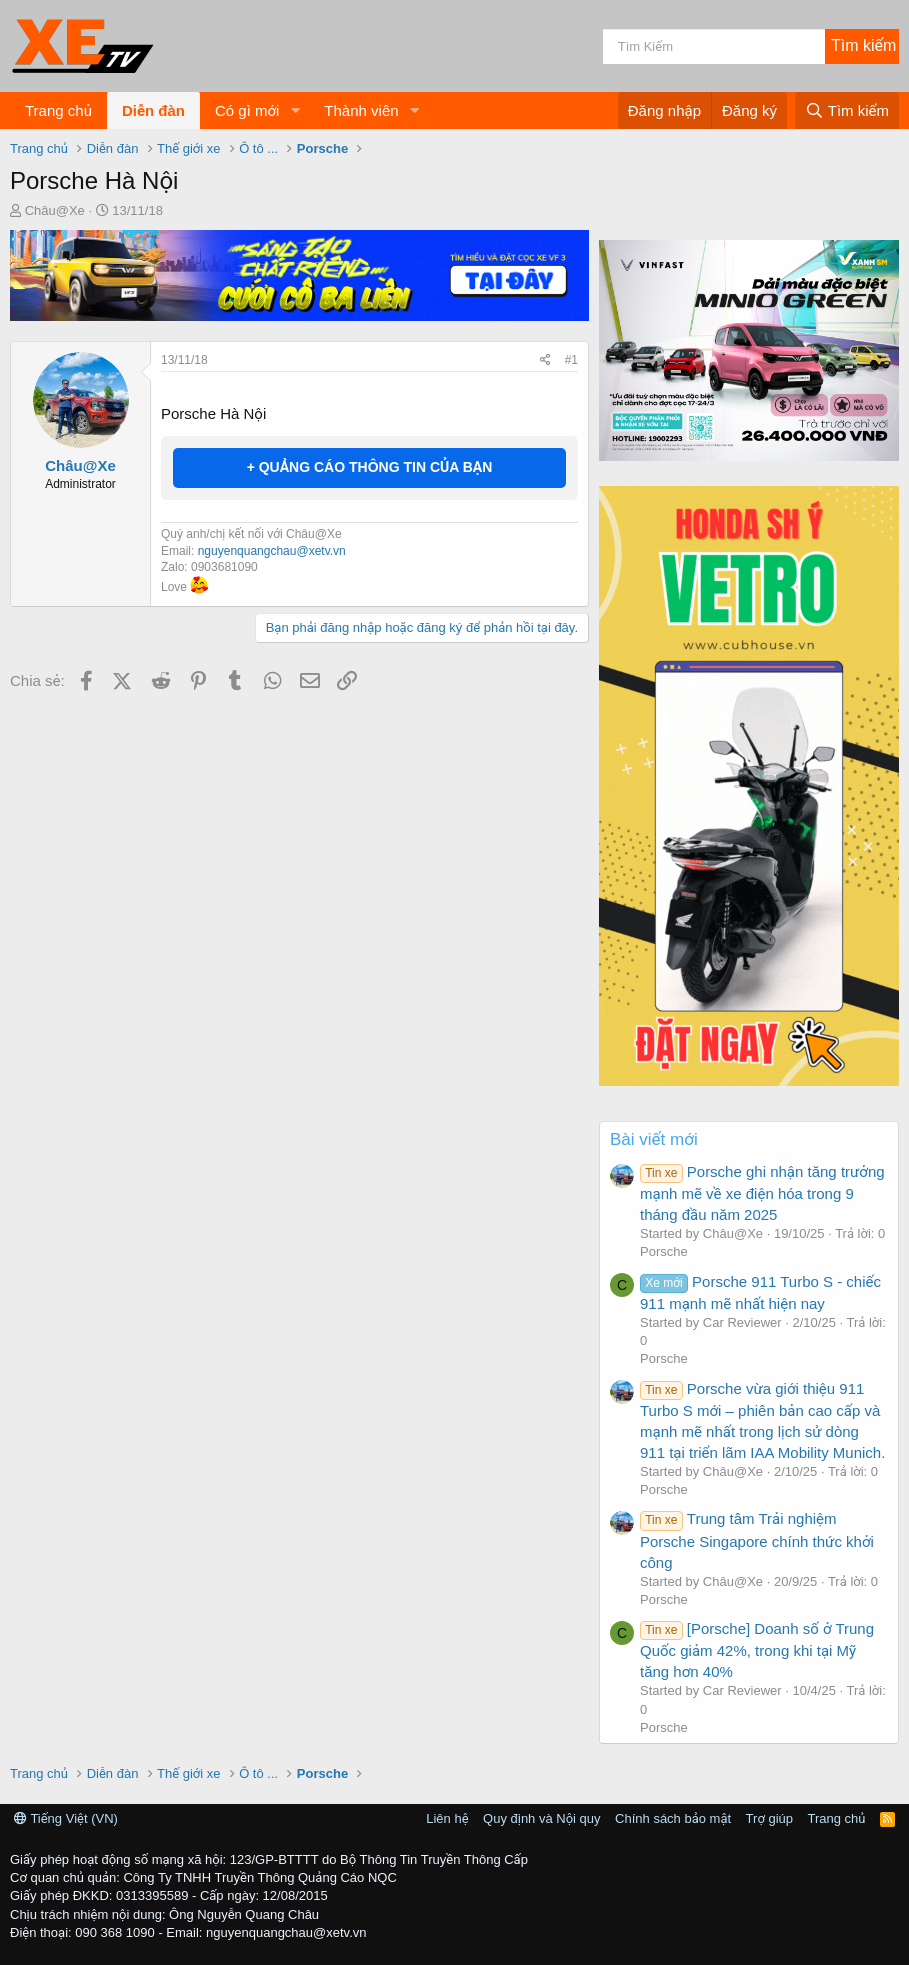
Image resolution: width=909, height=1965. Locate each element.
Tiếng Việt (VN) (66, 1818)
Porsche (664, 1251)
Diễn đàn (153, 110)
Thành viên (361, 110)
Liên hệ (447, 1818)
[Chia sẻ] (545, 360)
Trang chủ (58, 110)
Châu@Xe (55, 210)
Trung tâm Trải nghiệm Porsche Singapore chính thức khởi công (757, 1540)
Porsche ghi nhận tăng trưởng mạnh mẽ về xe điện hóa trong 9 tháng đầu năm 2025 (762, 1193)
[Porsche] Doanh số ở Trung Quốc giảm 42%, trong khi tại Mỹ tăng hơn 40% (757, 1650)
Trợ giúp (769, 1818)
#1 (571, 360)
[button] (295, 110)
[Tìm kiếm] (714, 46)
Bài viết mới (654, 1139)
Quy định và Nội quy (542, 1818)
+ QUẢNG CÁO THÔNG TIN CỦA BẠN (370, 467)
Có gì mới (247, 110)
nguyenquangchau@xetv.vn (272, 551)
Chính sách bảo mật (673, 1818)
